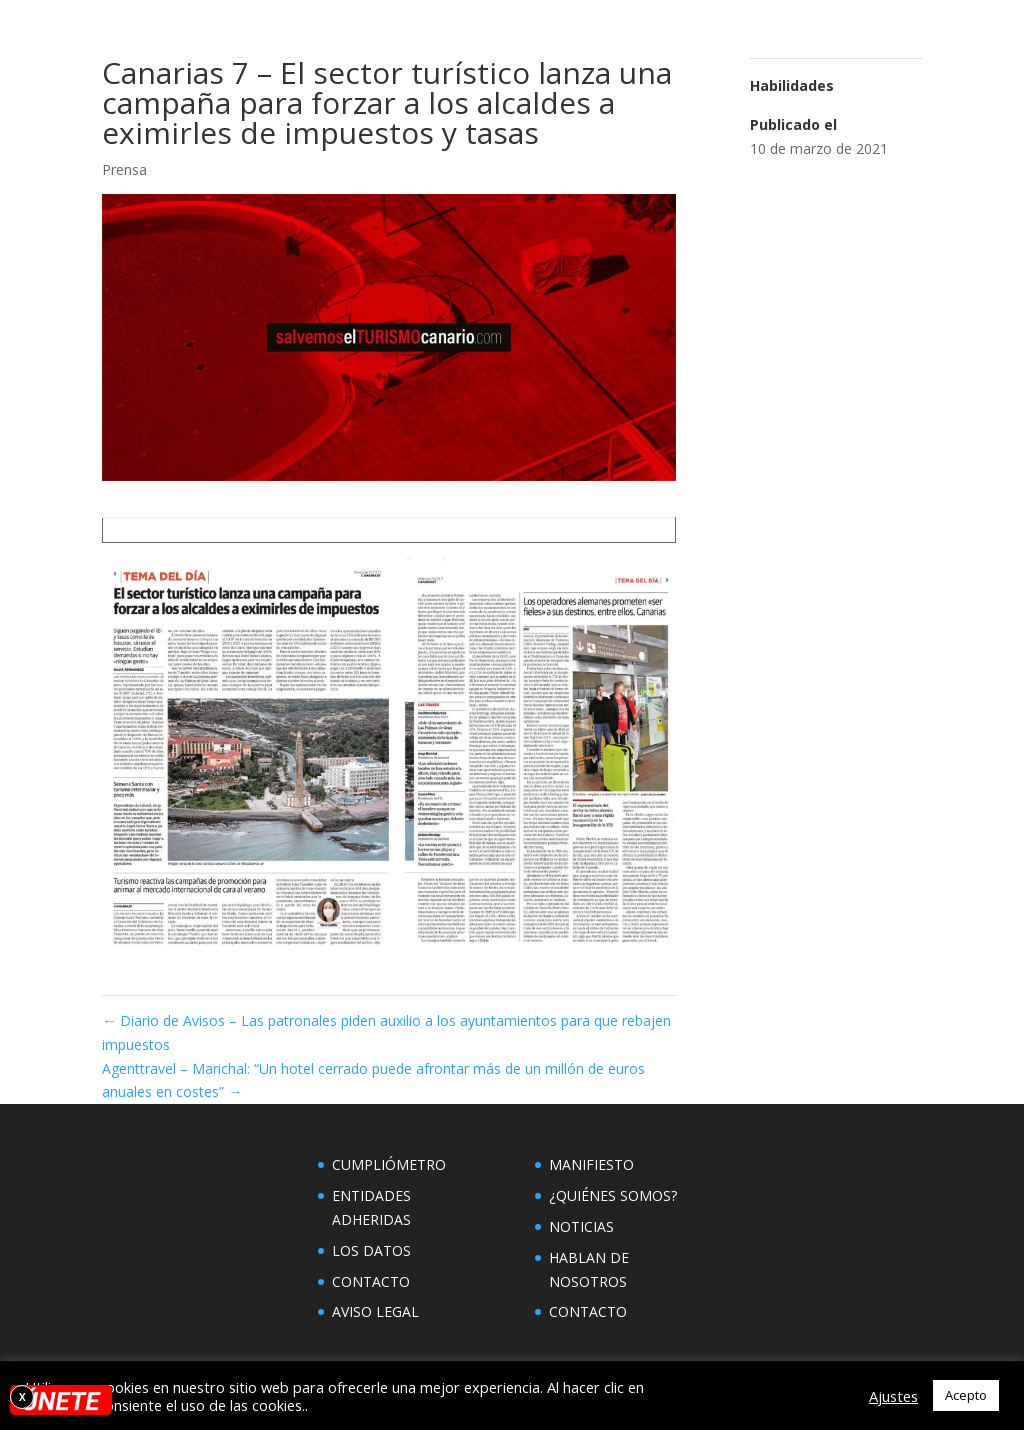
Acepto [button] (966, 1395)
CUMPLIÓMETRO (389, 1164)
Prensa (124, 169)
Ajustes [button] (893, 1396)
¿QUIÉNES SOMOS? (613, 1195)
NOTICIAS (581, 1226)
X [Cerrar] (22, 1397)
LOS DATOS (371, 1250)
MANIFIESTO (591, 1164)
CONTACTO (371, 1281)
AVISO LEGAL (375, 1311)
